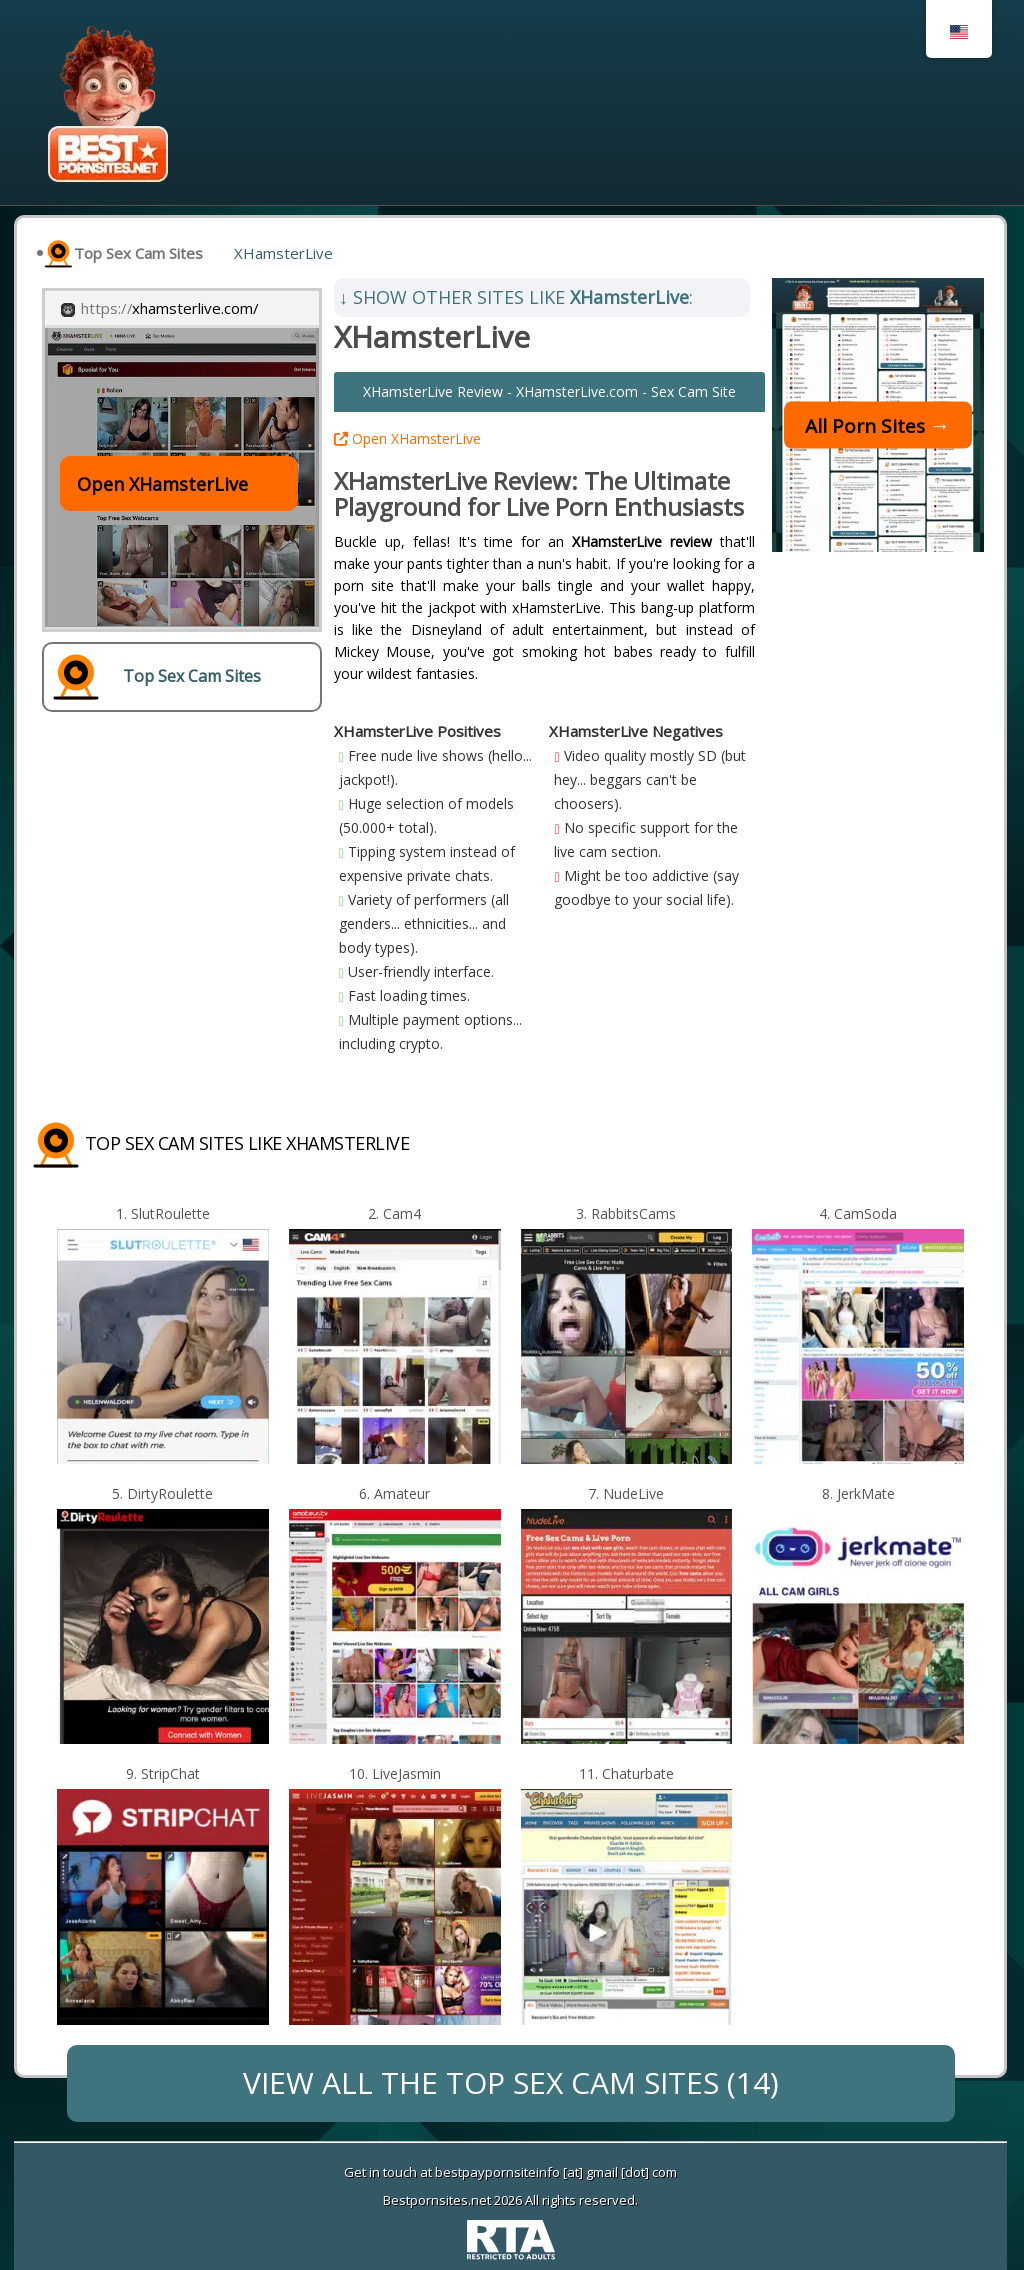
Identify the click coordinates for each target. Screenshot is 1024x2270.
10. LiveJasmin (395, 1773)
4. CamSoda (858, 1213)
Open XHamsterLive (407, 438)
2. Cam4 (394, 1213)
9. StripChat (163, 1773)
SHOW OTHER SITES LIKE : (516, 297)
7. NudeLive (626, 1493)
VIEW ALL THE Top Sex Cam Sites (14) (511, 2082)
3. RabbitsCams (626, 1213)
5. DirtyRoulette (162, 1493)
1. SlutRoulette (163, 1213)
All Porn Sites (865, 425)
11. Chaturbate (626, 1773)
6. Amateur (394, 1493)
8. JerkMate (858, 1493)
